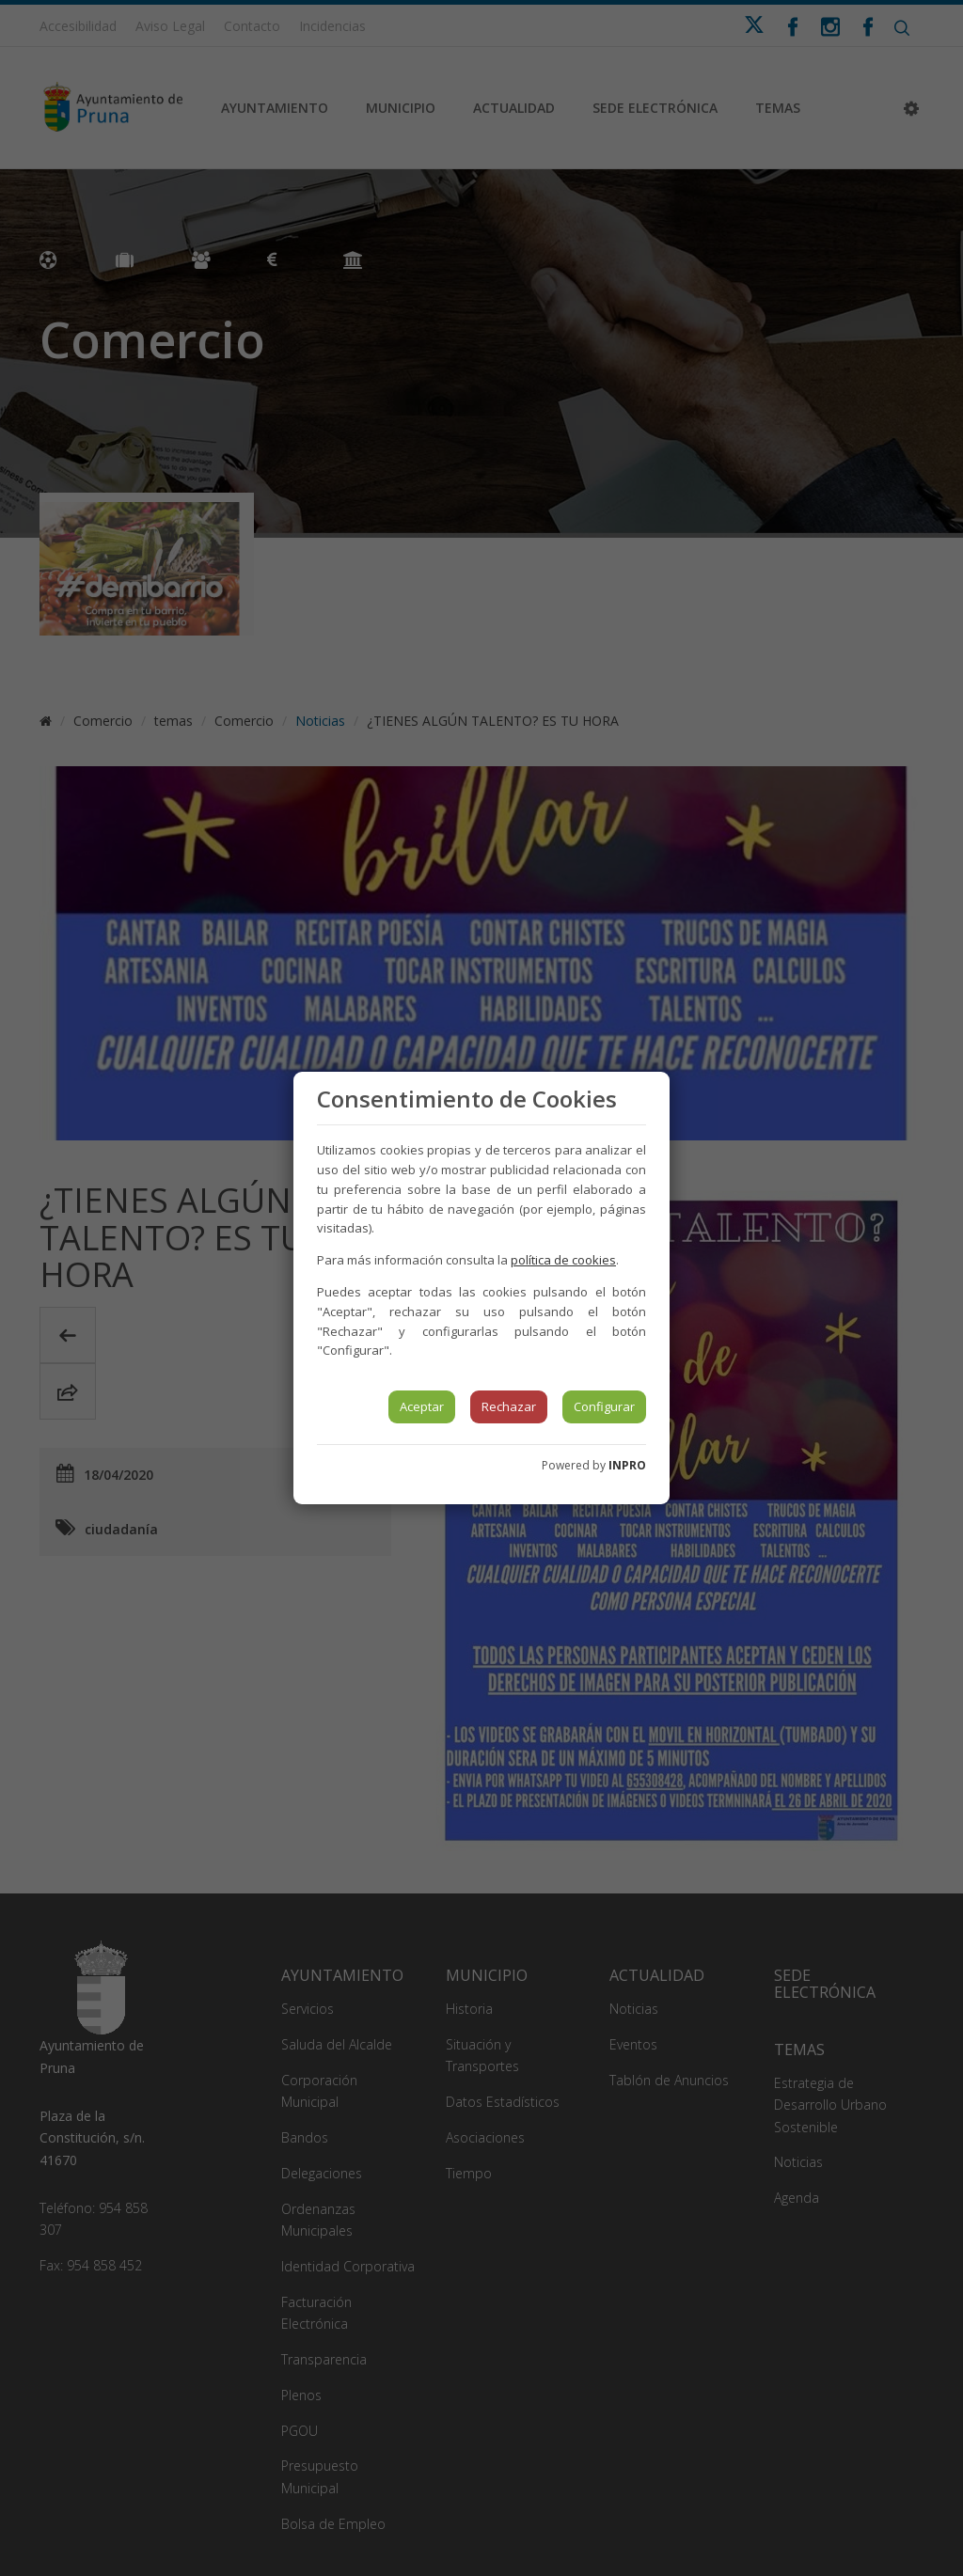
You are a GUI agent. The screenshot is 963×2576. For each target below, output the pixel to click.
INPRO (627, 1465)
